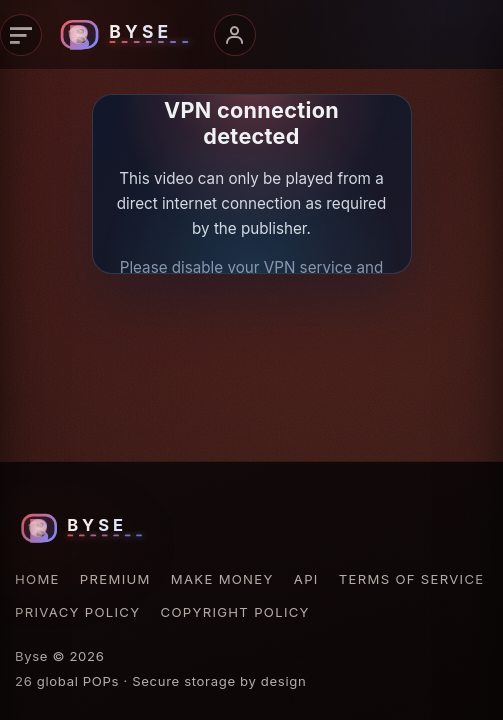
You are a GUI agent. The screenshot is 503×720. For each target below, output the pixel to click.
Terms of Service (412, 579)
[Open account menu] (235, 35)
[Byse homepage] (128, 35)
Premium (115, 579)
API (306, 579)
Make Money (222, 579)
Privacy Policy (77, 612)
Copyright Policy (235, 612)
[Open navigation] (21, 35)
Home (37, 579)
